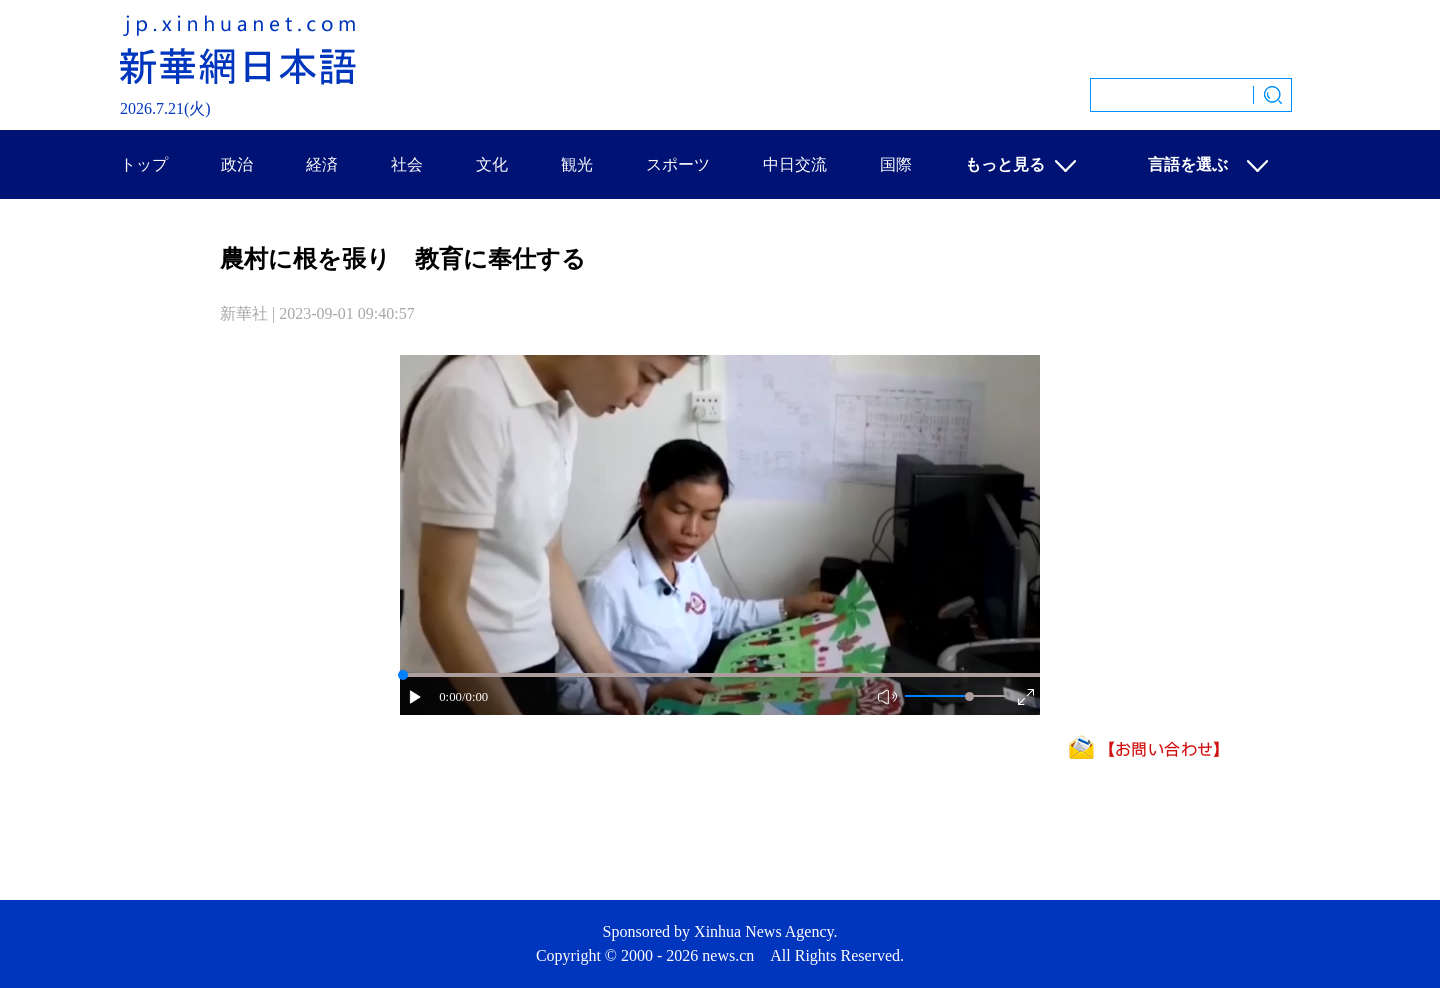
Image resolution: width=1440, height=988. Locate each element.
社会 (407, 164)
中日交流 (795, 164)
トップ (144, 164)
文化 (492, 164)
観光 (577, 164)
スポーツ (678, 164)
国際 (896, 164)
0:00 (450, 697)
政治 (237, 164)
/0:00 (475, 697)
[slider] (969, 696)
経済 (322, 164)
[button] (416, 698)
